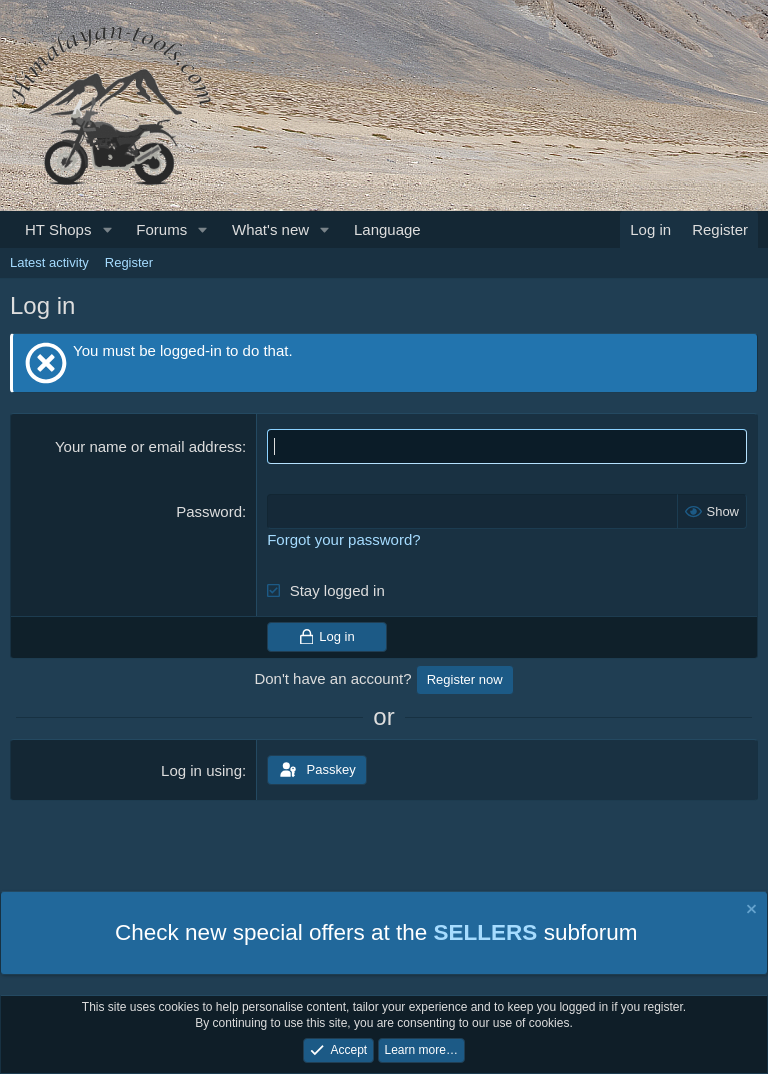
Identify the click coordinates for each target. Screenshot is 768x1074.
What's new (270, 229)
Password (209, 511)
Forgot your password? (343, 539)
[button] (107, 229)
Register (129, 262)
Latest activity (49, 262)
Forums (161, 229)
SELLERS (486, 932)
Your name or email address (148, 446)
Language (387, 229)
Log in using (201, 770)
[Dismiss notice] (750, 911)
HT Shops (58, 229)
